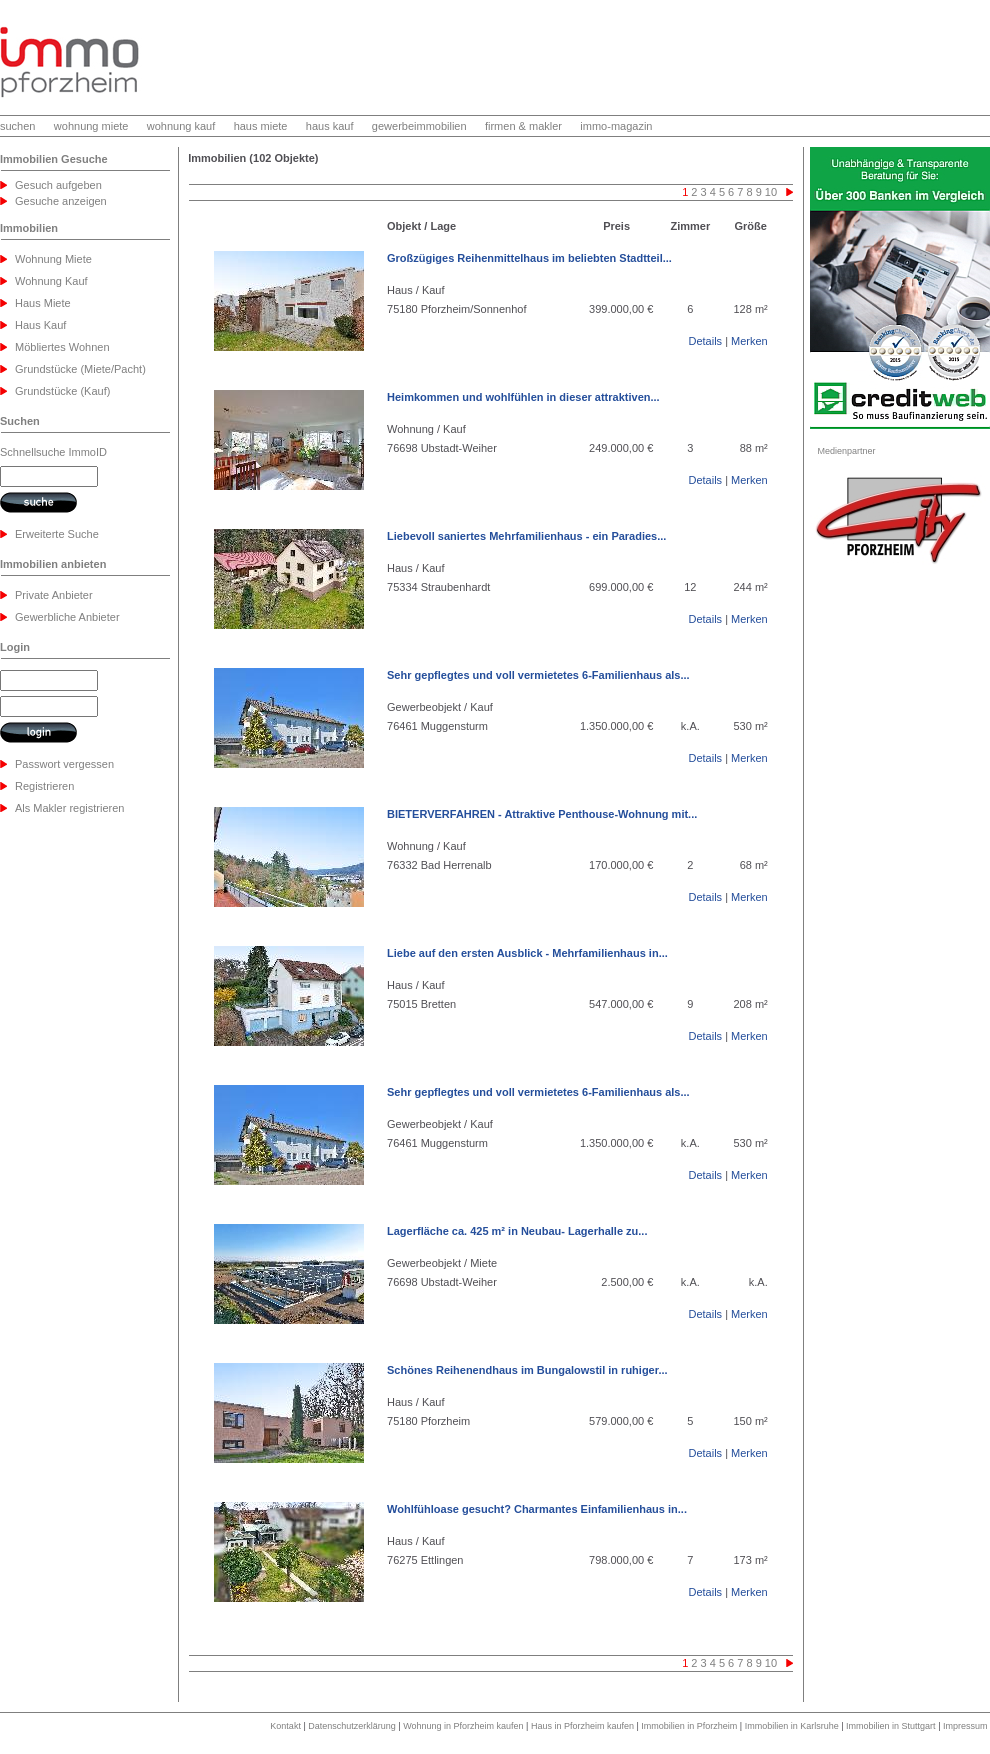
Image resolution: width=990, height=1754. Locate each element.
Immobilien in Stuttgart (891, 1726)
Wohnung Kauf (51, 281)
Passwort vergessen (64, 764)
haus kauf (330, 126)
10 (771, 192)
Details (705, 341)
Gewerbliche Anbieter (67, 617)
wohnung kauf (181, 126)
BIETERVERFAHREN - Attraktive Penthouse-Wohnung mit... (542, 814)
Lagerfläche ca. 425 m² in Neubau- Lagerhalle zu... (517, 1231)
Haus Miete (43, 303)
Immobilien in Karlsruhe (792, 1726)
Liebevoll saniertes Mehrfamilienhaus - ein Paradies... (526, 536)
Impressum (965, 1726)
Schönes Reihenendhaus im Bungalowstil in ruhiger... (527, 1370)
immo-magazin (616, 126)
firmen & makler (523, 126)
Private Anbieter (54, 595)
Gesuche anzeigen (61, 201)
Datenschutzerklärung (352, 1726)
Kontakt (285, 1726)
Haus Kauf (40, 325)
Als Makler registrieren (69, 808)
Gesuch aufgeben (58, 185)
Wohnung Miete (53, 259)
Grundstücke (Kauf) (62, 391)
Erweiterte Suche (57, 534)
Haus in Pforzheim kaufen (582, 1726)
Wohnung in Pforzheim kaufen (463, 1726)
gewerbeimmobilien (419, 126)
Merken (749, 341)
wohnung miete (91, 126)
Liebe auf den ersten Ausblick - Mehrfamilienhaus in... (527, 953)
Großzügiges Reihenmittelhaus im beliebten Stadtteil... (529, 258)
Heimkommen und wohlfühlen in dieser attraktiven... (523, 397)
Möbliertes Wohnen (62, 347)
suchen (17, 126)
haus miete (261, 126)
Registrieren (44, 786)
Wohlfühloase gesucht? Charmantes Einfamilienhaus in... (537, 1509)
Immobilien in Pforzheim (689, 1726)
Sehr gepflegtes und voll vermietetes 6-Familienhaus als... (538, 675)
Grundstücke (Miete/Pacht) (80, 369)
